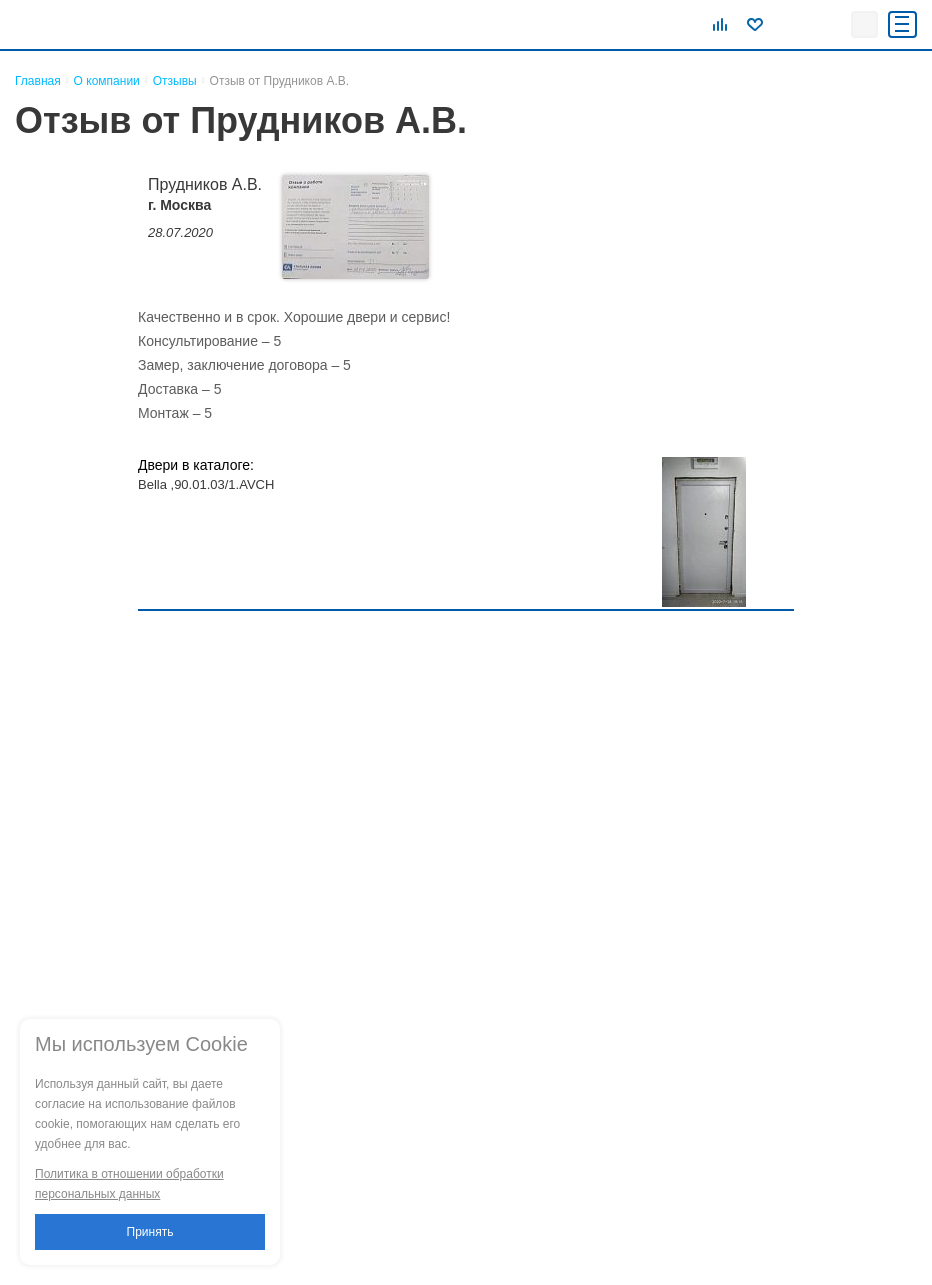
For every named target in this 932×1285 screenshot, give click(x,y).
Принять (150, 1232)
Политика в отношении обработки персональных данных (129, 1184)
